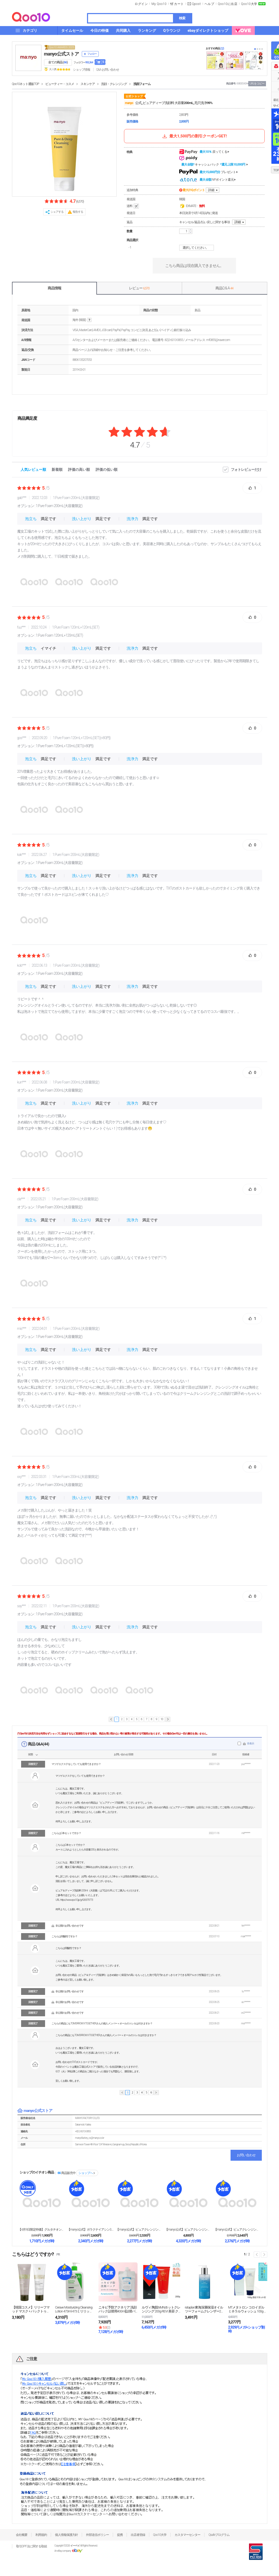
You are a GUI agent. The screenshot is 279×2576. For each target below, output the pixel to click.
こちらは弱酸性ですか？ (64, 1936)
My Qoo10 (158, 4)
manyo (129, 103)
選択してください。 (197, 247)
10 (161, 1719)
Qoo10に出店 (227, 4)
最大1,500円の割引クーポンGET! (194, 136)
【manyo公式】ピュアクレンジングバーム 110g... (237, 2229)
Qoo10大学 (249, 4)
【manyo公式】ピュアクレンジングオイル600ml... (188, 2229)
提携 (120, 2535)
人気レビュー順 (33, 469)
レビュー (139, 288)
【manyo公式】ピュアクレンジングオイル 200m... (139, 2229)
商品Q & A (224, 288)
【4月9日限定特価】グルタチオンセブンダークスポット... (41, 2229)
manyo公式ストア (61, 54)
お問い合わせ (246, 2155)
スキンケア (87, 84)
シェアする (57, 212)
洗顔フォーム (142, 84)
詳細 (211, 190)
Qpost (196, 4)
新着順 (57, 469)
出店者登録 (138, 2535)
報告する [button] (78, 212)
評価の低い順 (106, 469)
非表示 (250, 1743)
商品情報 (54, 288)
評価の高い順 (79, 469)
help (89, 320)
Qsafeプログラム (219, 2535)
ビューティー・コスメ (59, 84)
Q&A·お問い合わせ (107, 69)
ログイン (141, 4)
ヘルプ (209, 4)
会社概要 (21, 2535)
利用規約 (41, 2535)
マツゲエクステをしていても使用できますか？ (76, 1764)
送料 (133, 206)
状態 (30, 1754)
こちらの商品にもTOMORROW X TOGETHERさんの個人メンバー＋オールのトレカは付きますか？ (102, 2023)
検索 (182, 18)
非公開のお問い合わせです (69, 1925)
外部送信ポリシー (97, 2535)
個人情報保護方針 (66, 2535)
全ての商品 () (58, 62)
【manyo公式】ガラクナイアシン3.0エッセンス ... (90, 2229)
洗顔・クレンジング (114, 84)
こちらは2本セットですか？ (66, 1833)
